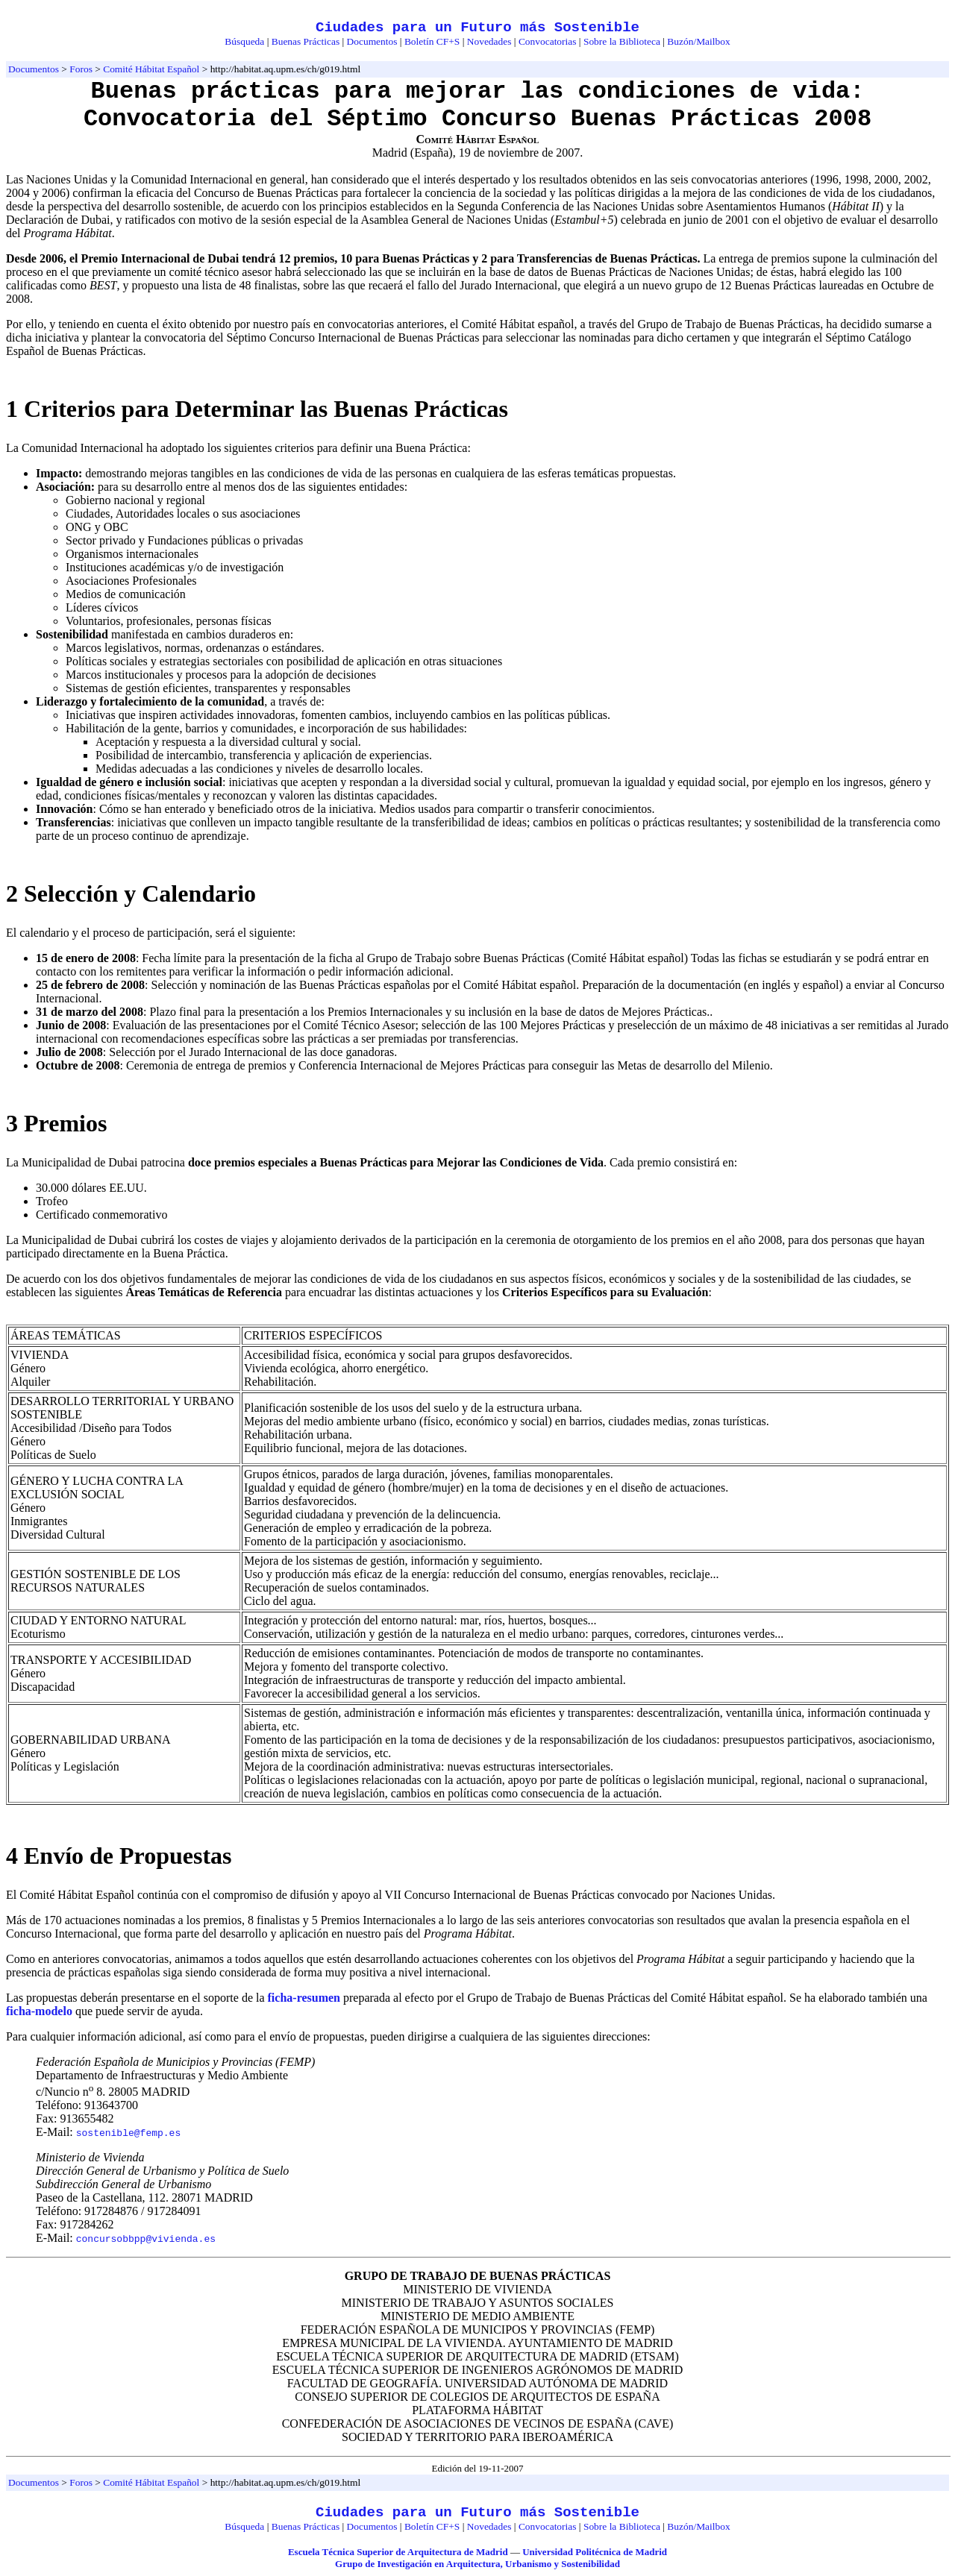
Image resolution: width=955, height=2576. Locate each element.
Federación (63, 2061)
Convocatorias (548, 41)
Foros (81, 69)
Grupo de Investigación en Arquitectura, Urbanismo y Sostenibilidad (477, 2563)
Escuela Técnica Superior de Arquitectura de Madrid (398, 2551)
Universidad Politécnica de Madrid (594, 2551)
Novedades (489, 41)
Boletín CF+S (432, 41)
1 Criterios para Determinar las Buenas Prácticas (257, 408)
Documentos (372, 41)
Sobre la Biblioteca (621, 41)
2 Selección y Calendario (131, 893)
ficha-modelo (39, 2011)
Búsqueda (244, 41)
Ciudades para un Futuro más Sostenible (477, 27)
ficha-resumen (304, 1997)
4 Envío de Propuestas (119, 1855)
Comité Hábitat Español (151, 69)
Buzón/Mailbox (698, 41)
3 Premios (56, 1123)
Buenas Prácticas (305, 41)
